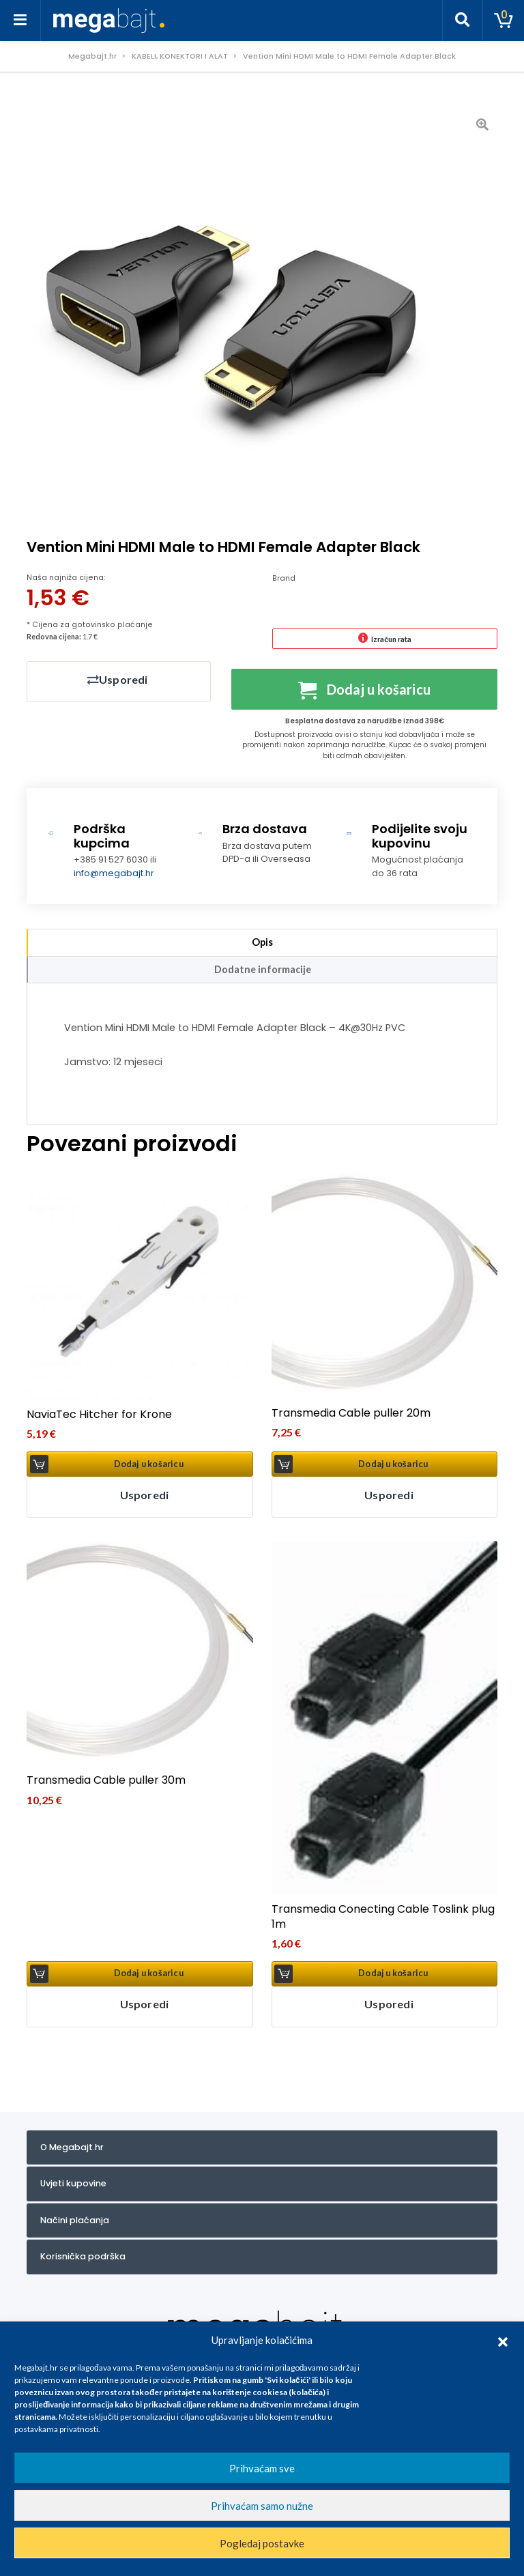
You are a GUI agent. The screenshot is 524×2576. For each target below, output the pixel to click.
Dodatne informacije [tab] (262, 973)
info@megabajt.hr (114, 877)
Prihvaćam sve (262, 2468)
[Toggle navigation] (20, 20)
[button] (503, 2340)
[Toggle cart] (503, 20)
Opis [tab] (262, 947)
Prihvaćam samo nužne (262, 2506)
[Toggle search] (462, 20)
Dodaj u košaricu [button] (149, 1468)
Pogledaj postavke (262, 2543)
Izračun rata (391, 639)
